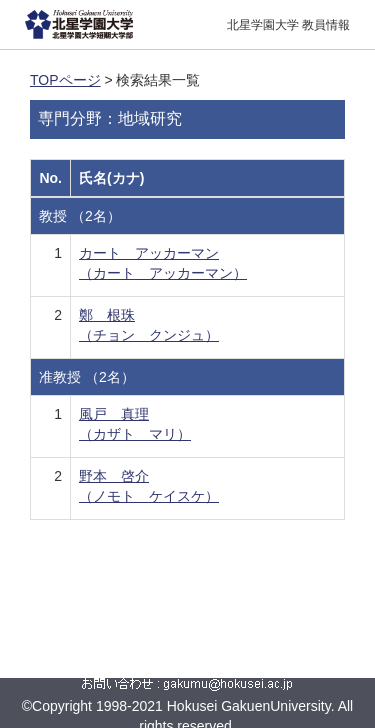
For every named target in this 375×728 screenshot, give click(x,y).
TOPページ (65, 80)
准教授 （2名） (87, 377)
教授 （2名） (80, 216)
